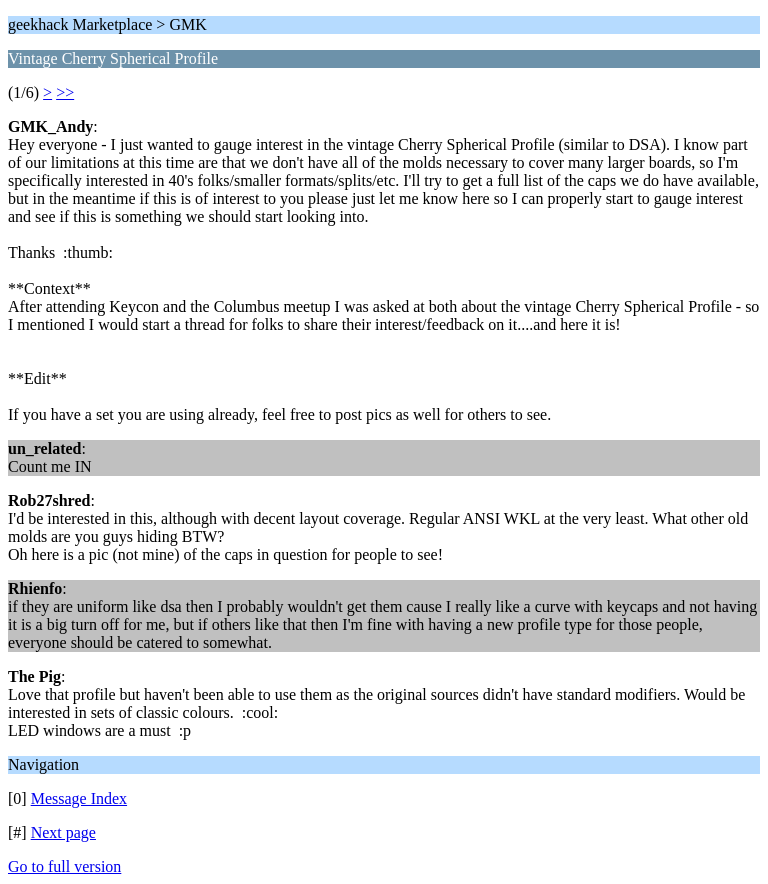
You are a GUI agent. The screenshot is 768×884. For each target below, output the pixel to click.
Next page (63, 832)
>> (65, 92)
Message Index (79, 798)
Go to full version (64, 866)
